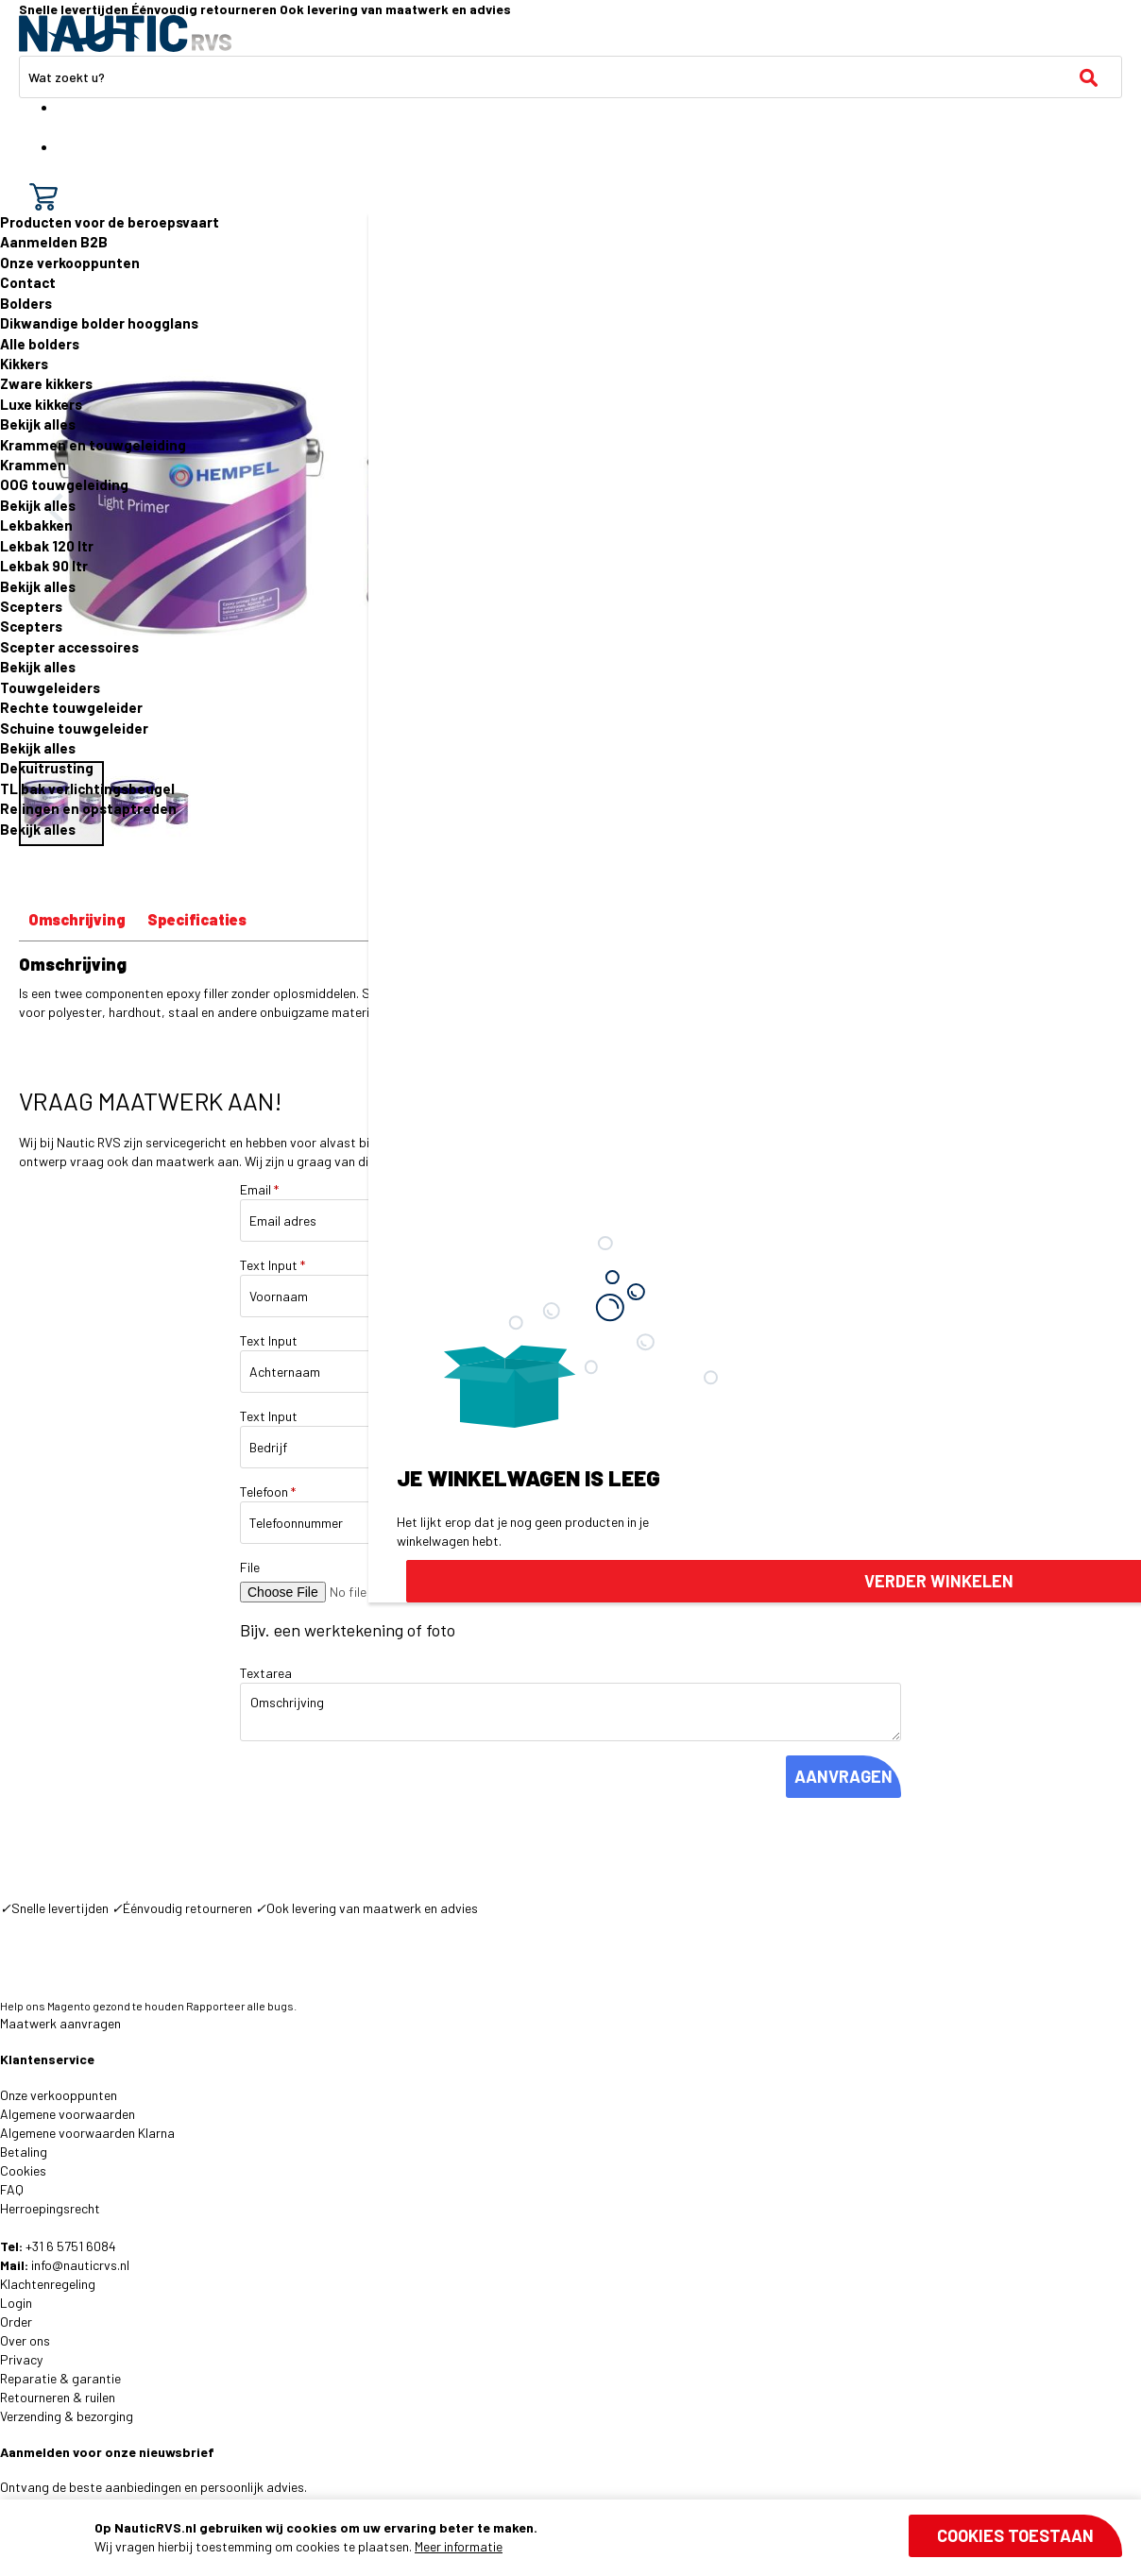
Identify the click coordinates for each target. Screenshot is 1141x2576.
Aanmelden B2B (54, 241)
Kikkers (24, 363)
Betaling (23, 2152)
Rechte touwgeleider (71, 707)
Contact (28, 282)
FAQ (12, 2189)
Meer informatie (458, 2546)
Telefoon (268, 1491)
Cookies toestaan (1015, 2535)
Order (16, 2321)
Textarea (266, 1673)
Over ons (25, 2340)
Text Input (272, 1265)
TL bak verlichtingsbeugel (87, 788)
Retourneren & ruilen (57, 2397)
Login (16, 2303)
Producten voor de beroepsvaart (109, 221)
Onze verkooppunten (70, 262)
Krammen (33, 464)
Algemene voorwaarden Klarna (87, 2133)
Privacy (21, 2359)
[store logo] (125, 33)
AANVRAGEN (843, 1776)
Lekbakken (36, 525)
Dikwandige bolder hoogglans (99, 322)
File (250, 1567)
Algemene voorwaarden (67, 2114)
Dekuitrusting (47, 767)
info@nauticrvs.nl (80, 2265)
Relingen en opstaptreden (88, 808)
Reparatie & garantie (60, 2378)
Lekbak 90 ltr (44, 565)
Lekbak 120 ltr (47, 545)
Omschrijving (77, 919)
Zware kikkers (46, 383)
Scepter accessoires (69, 646)
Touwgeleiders (50, 687)
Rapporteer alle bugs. (241, 2005)
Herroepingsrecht (50, 2208)
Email (259, 1189)
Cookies (23, 2170)
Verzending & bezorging (66, 2416)
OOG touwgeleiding (64, 484)
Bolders (26, 303)
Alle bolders (39, 343)
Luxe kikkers (41, 404)
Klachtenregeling (47, 2284)
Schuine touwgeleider (74, 728)
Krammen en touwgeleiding (93, 444)
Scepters (31, 606)
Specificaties (197, 919)
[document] (608, 2537)
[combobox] (570, 77)
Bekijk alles (38, 423)
